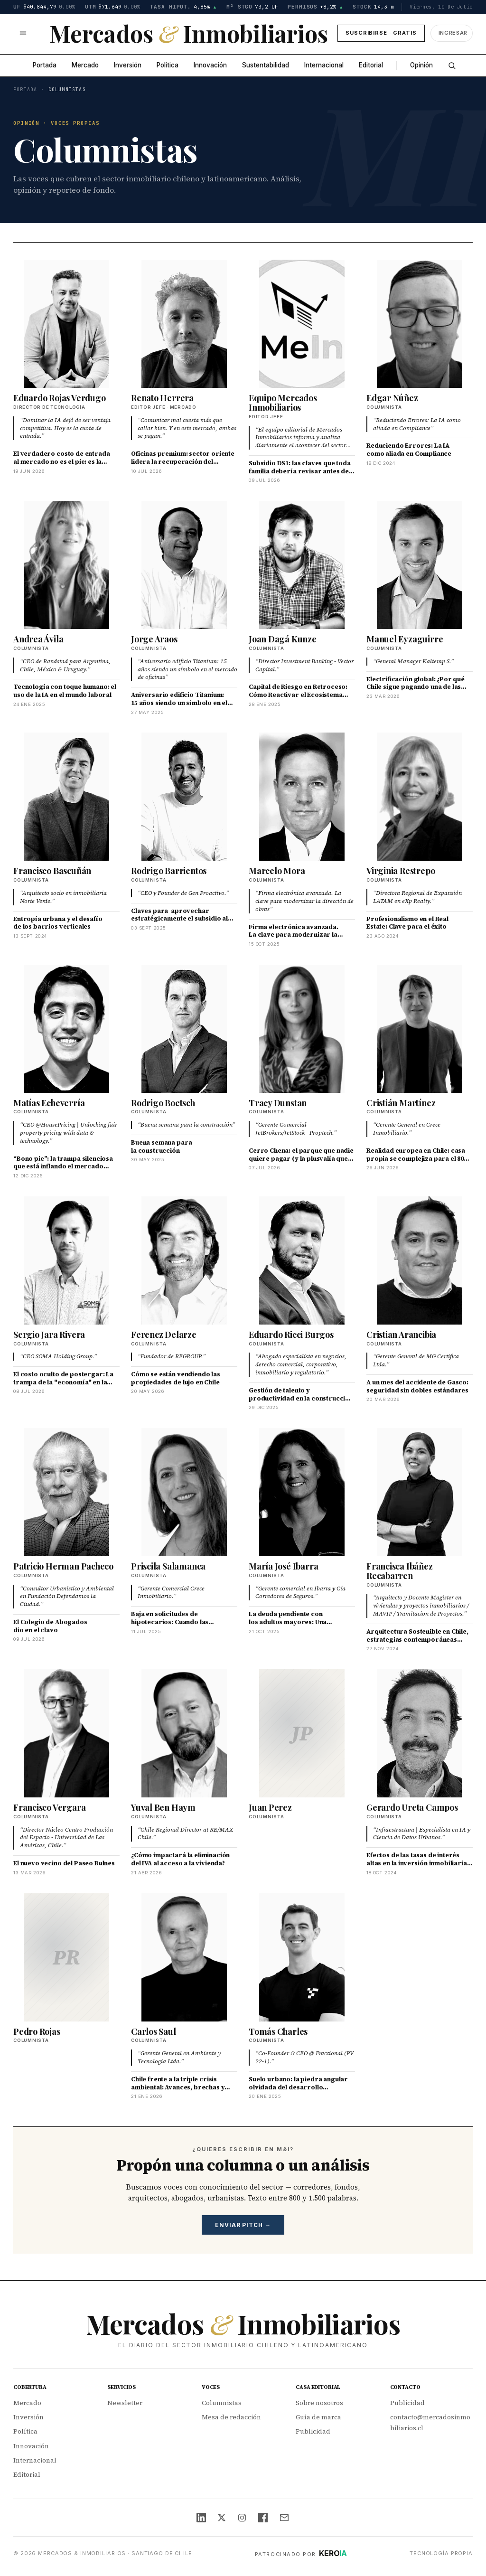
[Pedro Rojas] (66, 1957)
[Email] (284, 2517)
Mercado (85, 65)
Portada (44, 65)
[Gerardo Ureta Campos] (419, 1733)
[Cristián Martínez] (419, 1029)
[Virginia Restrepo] (419, 797)
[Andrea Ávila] (66, 565)
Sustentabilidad (265, 65)
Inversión (127, 65)
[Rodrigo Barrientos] (184, 797)
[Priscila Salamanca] (184, 1492)
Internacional (324, 65)
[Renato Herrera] (184, 324)
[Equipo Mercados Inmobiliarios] (302, 324)
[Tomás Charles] (302, 1957)
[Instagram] (242, 2517)
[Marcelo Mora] (302, 797)
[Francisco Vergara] (66, 1733)
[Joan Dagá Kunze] (302, 565)
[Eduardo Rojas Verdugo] (66, 324)
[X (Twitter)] (221, 2517)
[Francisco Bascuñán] (66, 797)
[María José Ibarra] (302, 1492)
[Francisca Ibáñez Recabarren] (419, 1492)
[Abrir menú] (22, 33)
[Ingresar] (451, 33)
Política (167, 65)
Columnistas (222, 2402)
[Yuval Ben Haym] (184, 1733)
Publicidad (313, 2431)
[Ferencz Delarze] (184, 1260)
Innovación (210, 65)
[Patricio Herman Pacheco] (66, 1492)
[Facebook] (263, 2517)
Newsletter (124, 2402)
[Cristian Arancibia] (419, 1260)
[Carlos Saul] (184, 1957)
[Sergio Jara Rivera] (66, 1260)
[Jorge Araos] (184, 565)
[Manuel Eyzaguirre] (419, 565)
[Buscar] (451, 65)
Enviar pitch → (243, 2224)
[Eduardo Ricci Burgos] (302, 1260)
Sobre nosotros (319, 2402)
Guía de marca (318, 2417)
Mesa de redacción (231, 2417)
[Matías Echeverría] (66, 1029)
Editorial (371, 65)
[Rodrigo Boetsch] (184, 1029)
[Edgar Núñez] (419, 324)
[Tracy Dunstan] (302, 1029)
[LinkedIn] (201, 2517)
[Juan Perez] (302, 1733)
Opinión (421, 65)
